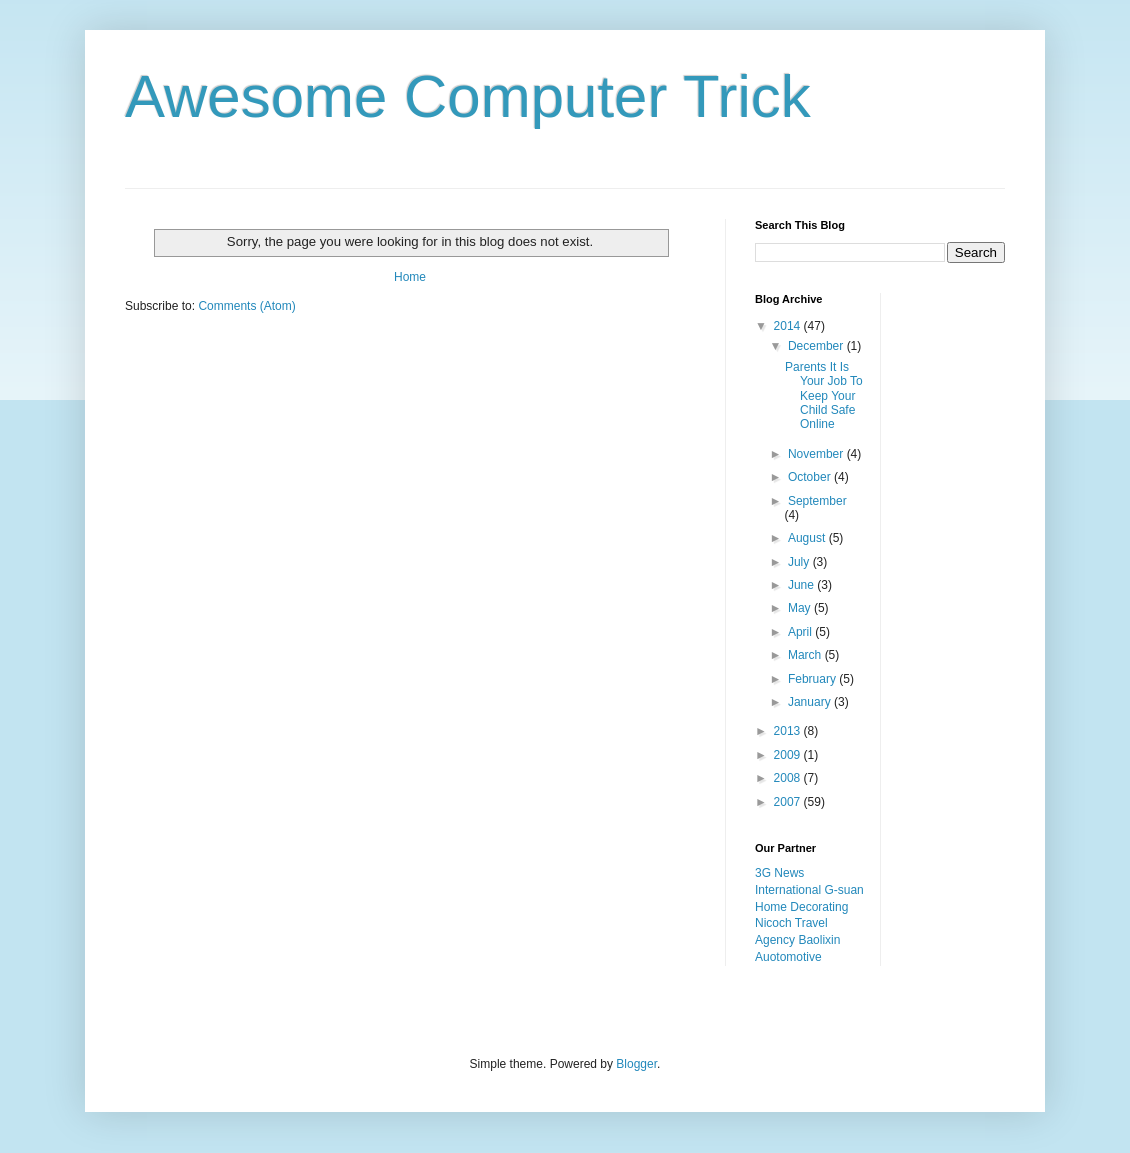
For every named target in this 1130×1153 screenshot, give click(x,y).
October (811, 477)
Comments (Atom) (246, 306)
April (801, 632)
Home (410, 277)
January (811, 702)
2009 (789, 755)
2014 (789, 326)
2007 (789, 802)
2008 (789, 778)
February (813, 679)
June (802, 585)
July (800, 562)
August (808, 538)
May (801, 608)
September (817, 501)
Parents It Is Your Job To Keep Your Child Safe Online (824, 396)
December (817, 346)
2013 (789, 731)
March (806, 655)
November (817, 454)
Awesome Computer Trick (468, 96)
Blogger (636, 1064)
